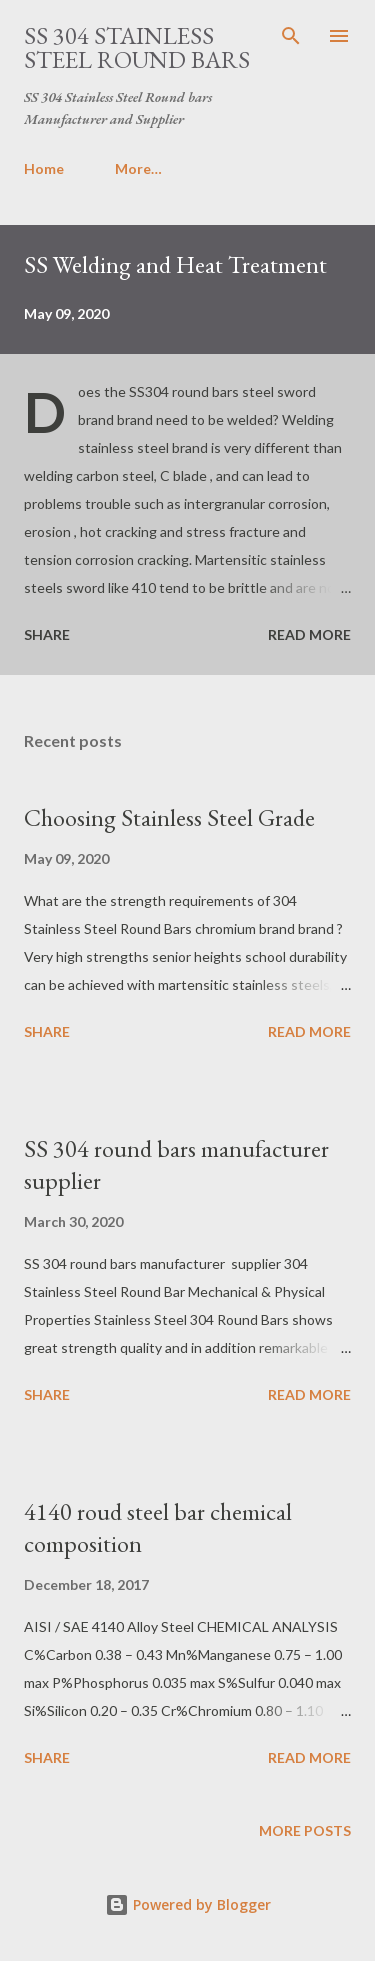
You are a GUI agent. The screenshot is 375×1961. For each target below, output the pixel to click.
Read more (309, 634)
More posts (305, 1830)
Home (44, 168)
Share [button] (47, 634)
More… (138, 168)
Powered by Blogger (188, 1904)
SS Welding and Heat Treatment (175, 264)
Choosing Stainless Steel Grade (169, 817)
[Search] (291, 36)
